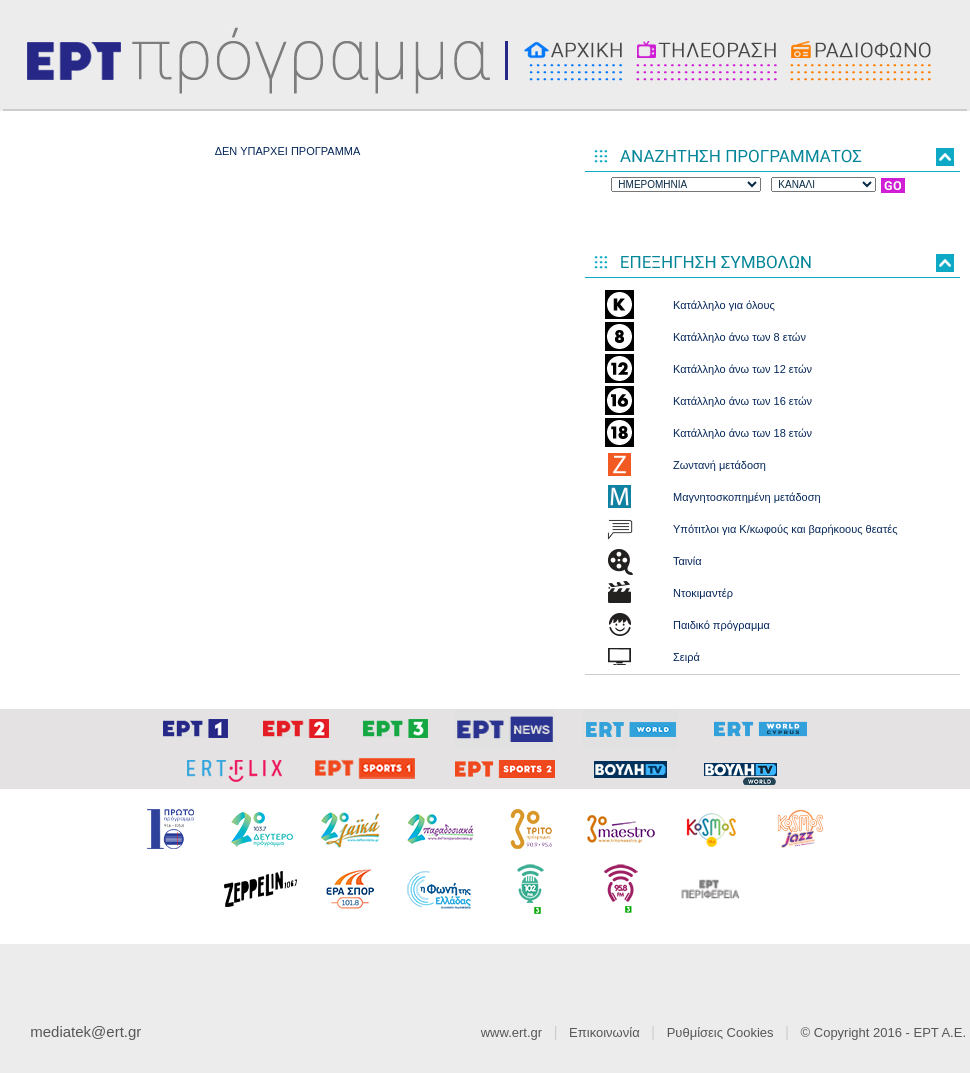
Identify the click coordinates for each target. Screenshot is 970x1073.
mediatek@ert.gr (85, 1031)
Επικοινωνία (604, 1032)
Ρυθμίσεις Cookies (720, 1032)
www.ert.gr (511, 1032)
